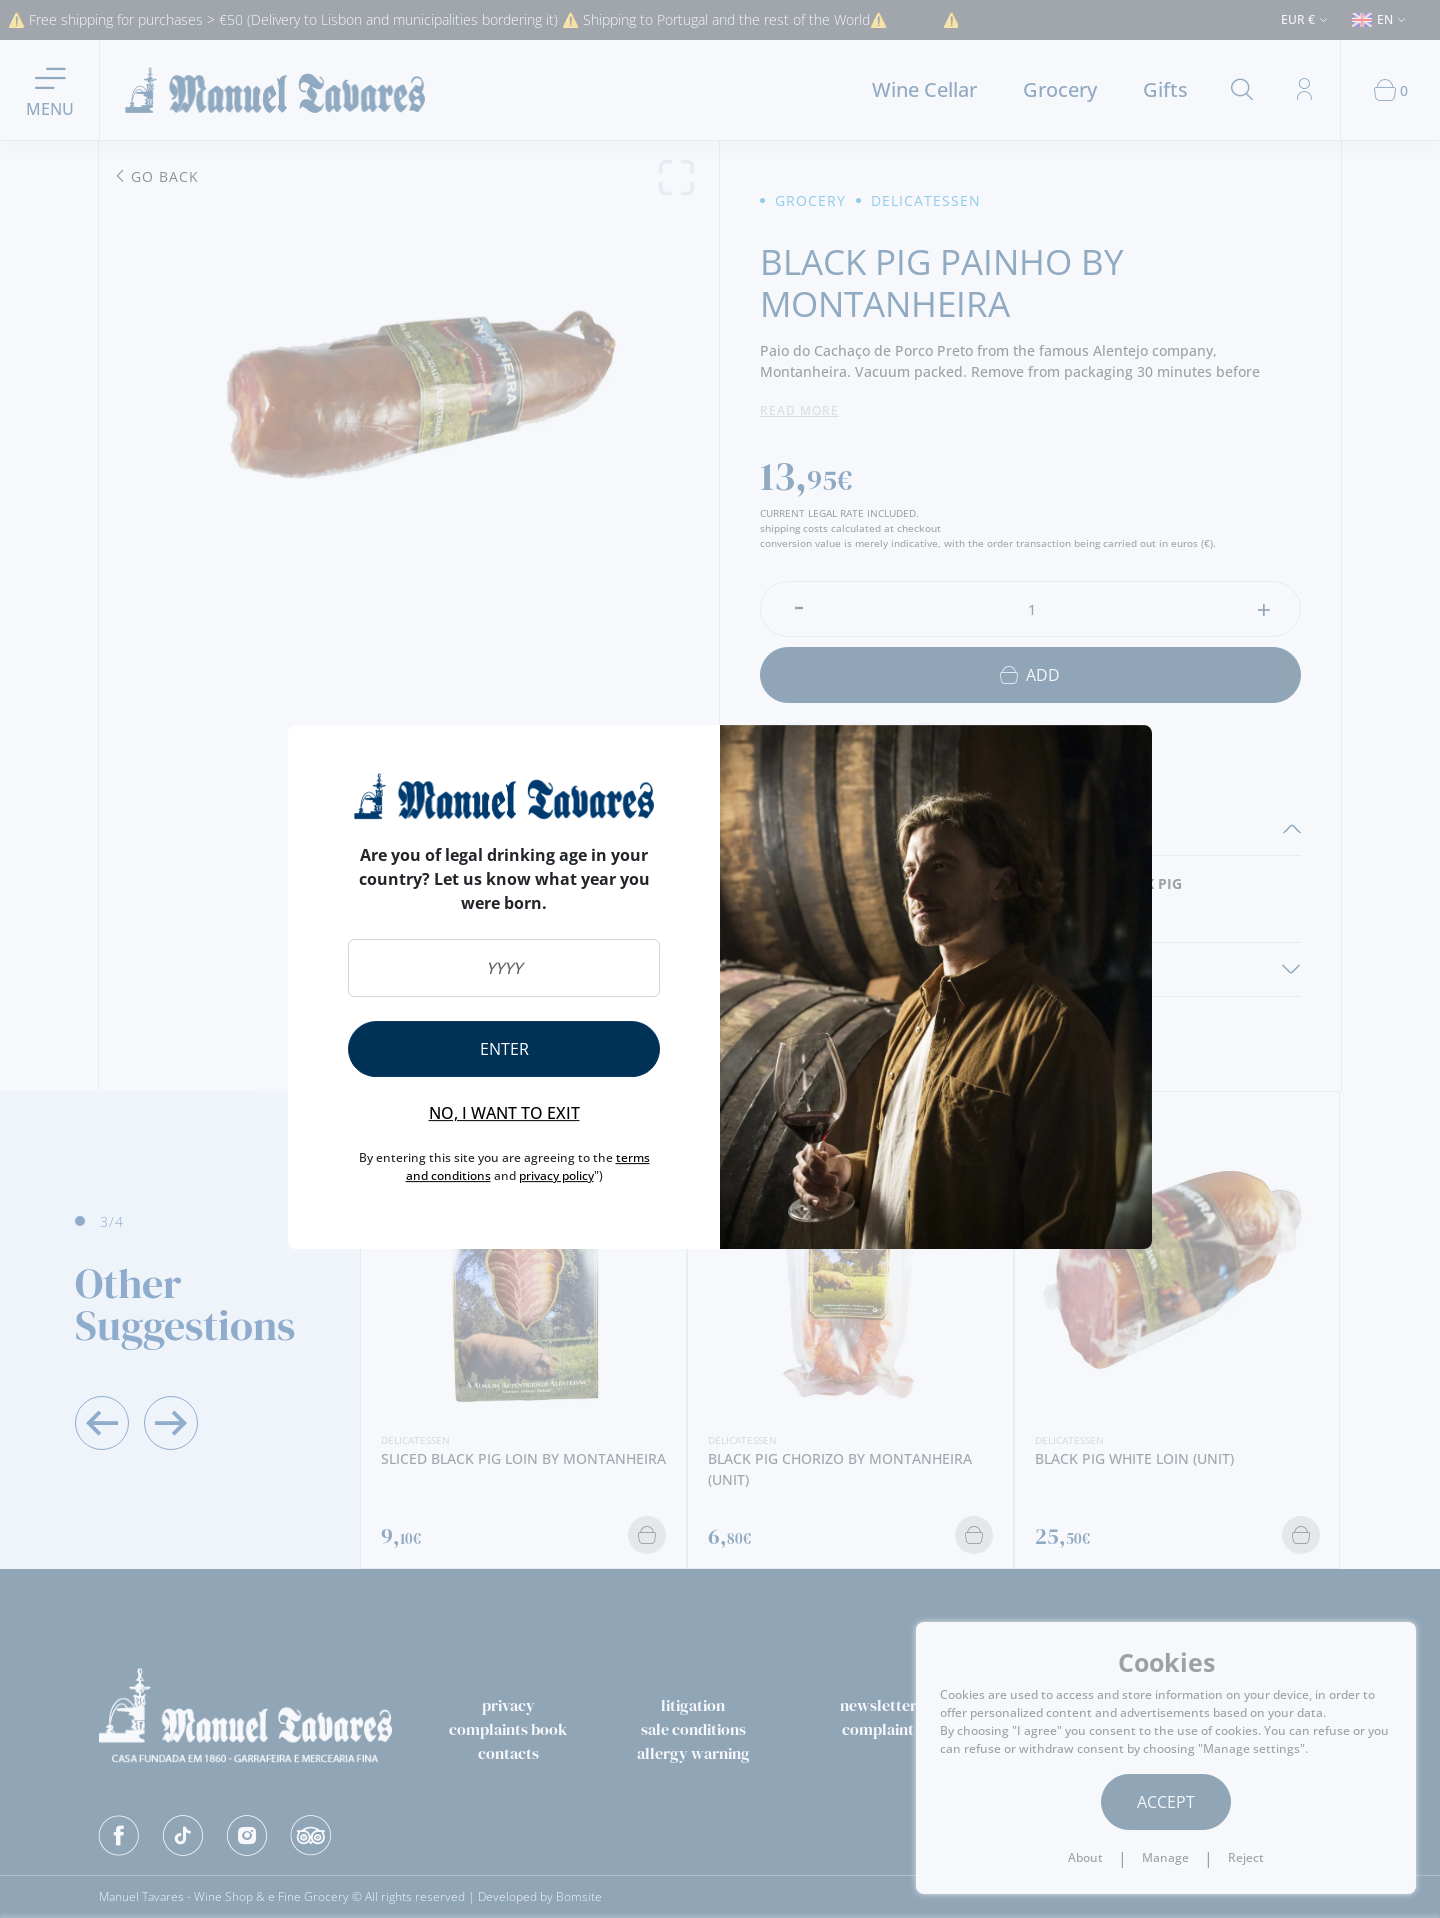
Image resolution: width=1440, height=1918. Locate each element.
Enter (504, 1049)
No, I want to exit (504, 1113)
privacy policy (556, 1175)
